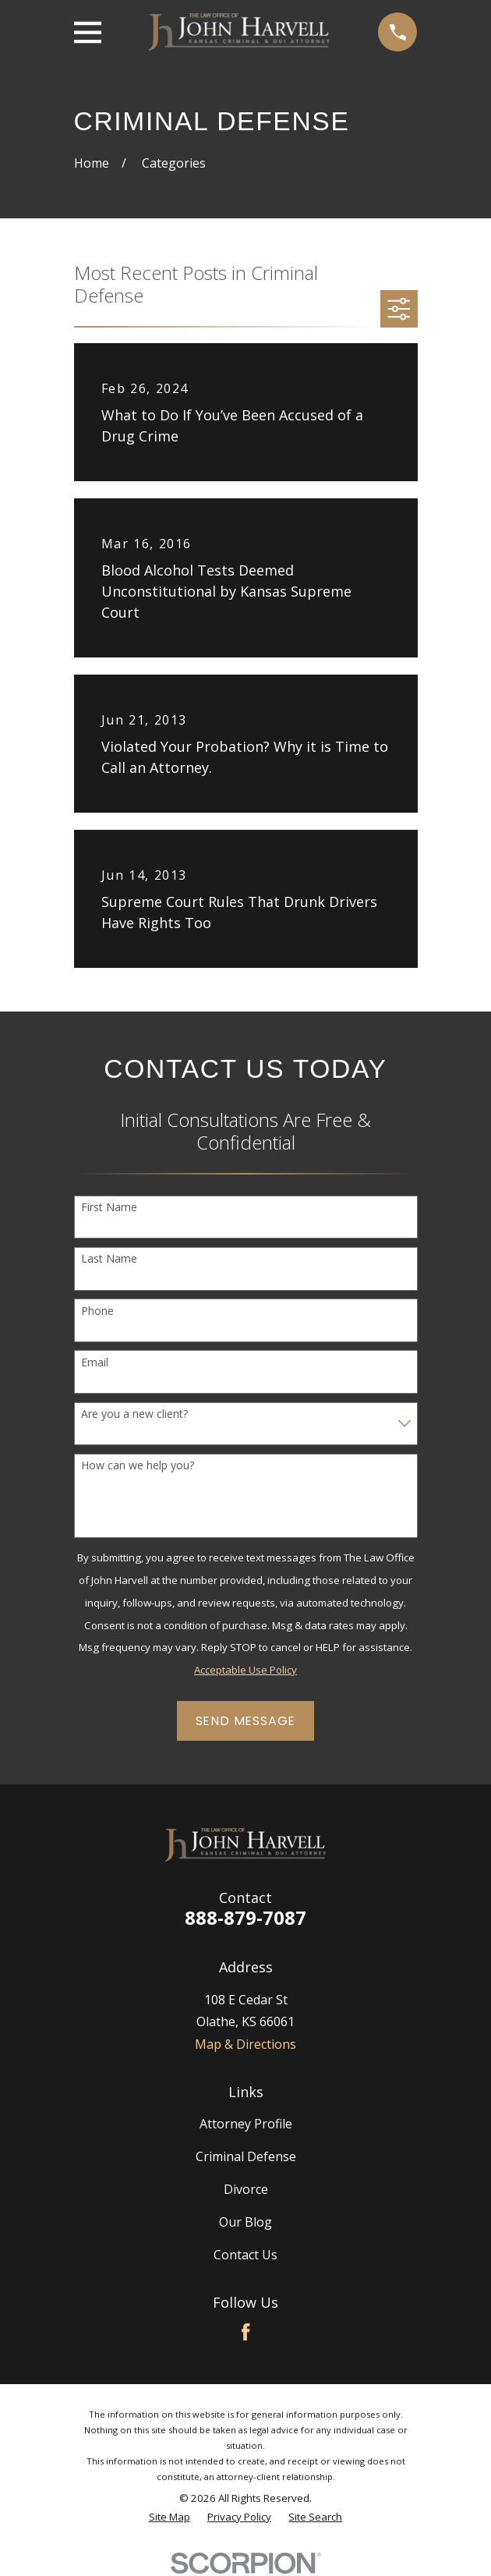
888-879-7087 (245, 1917)
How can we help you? (137, 1465)
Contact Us (245, 2254)
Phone (97, 1311)
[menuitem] (169, 2517)
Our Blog (245, 2222)
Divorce (246, 2189)
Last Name (109, 1259)
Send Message (246, 1721)
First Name (109, 1207)
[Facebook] (245, 2331)
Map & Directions (245, 2044)
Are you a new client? (134, 1414)
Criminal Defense (246, 2156)
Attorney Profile (246, 2123)
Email (94, 1362)
